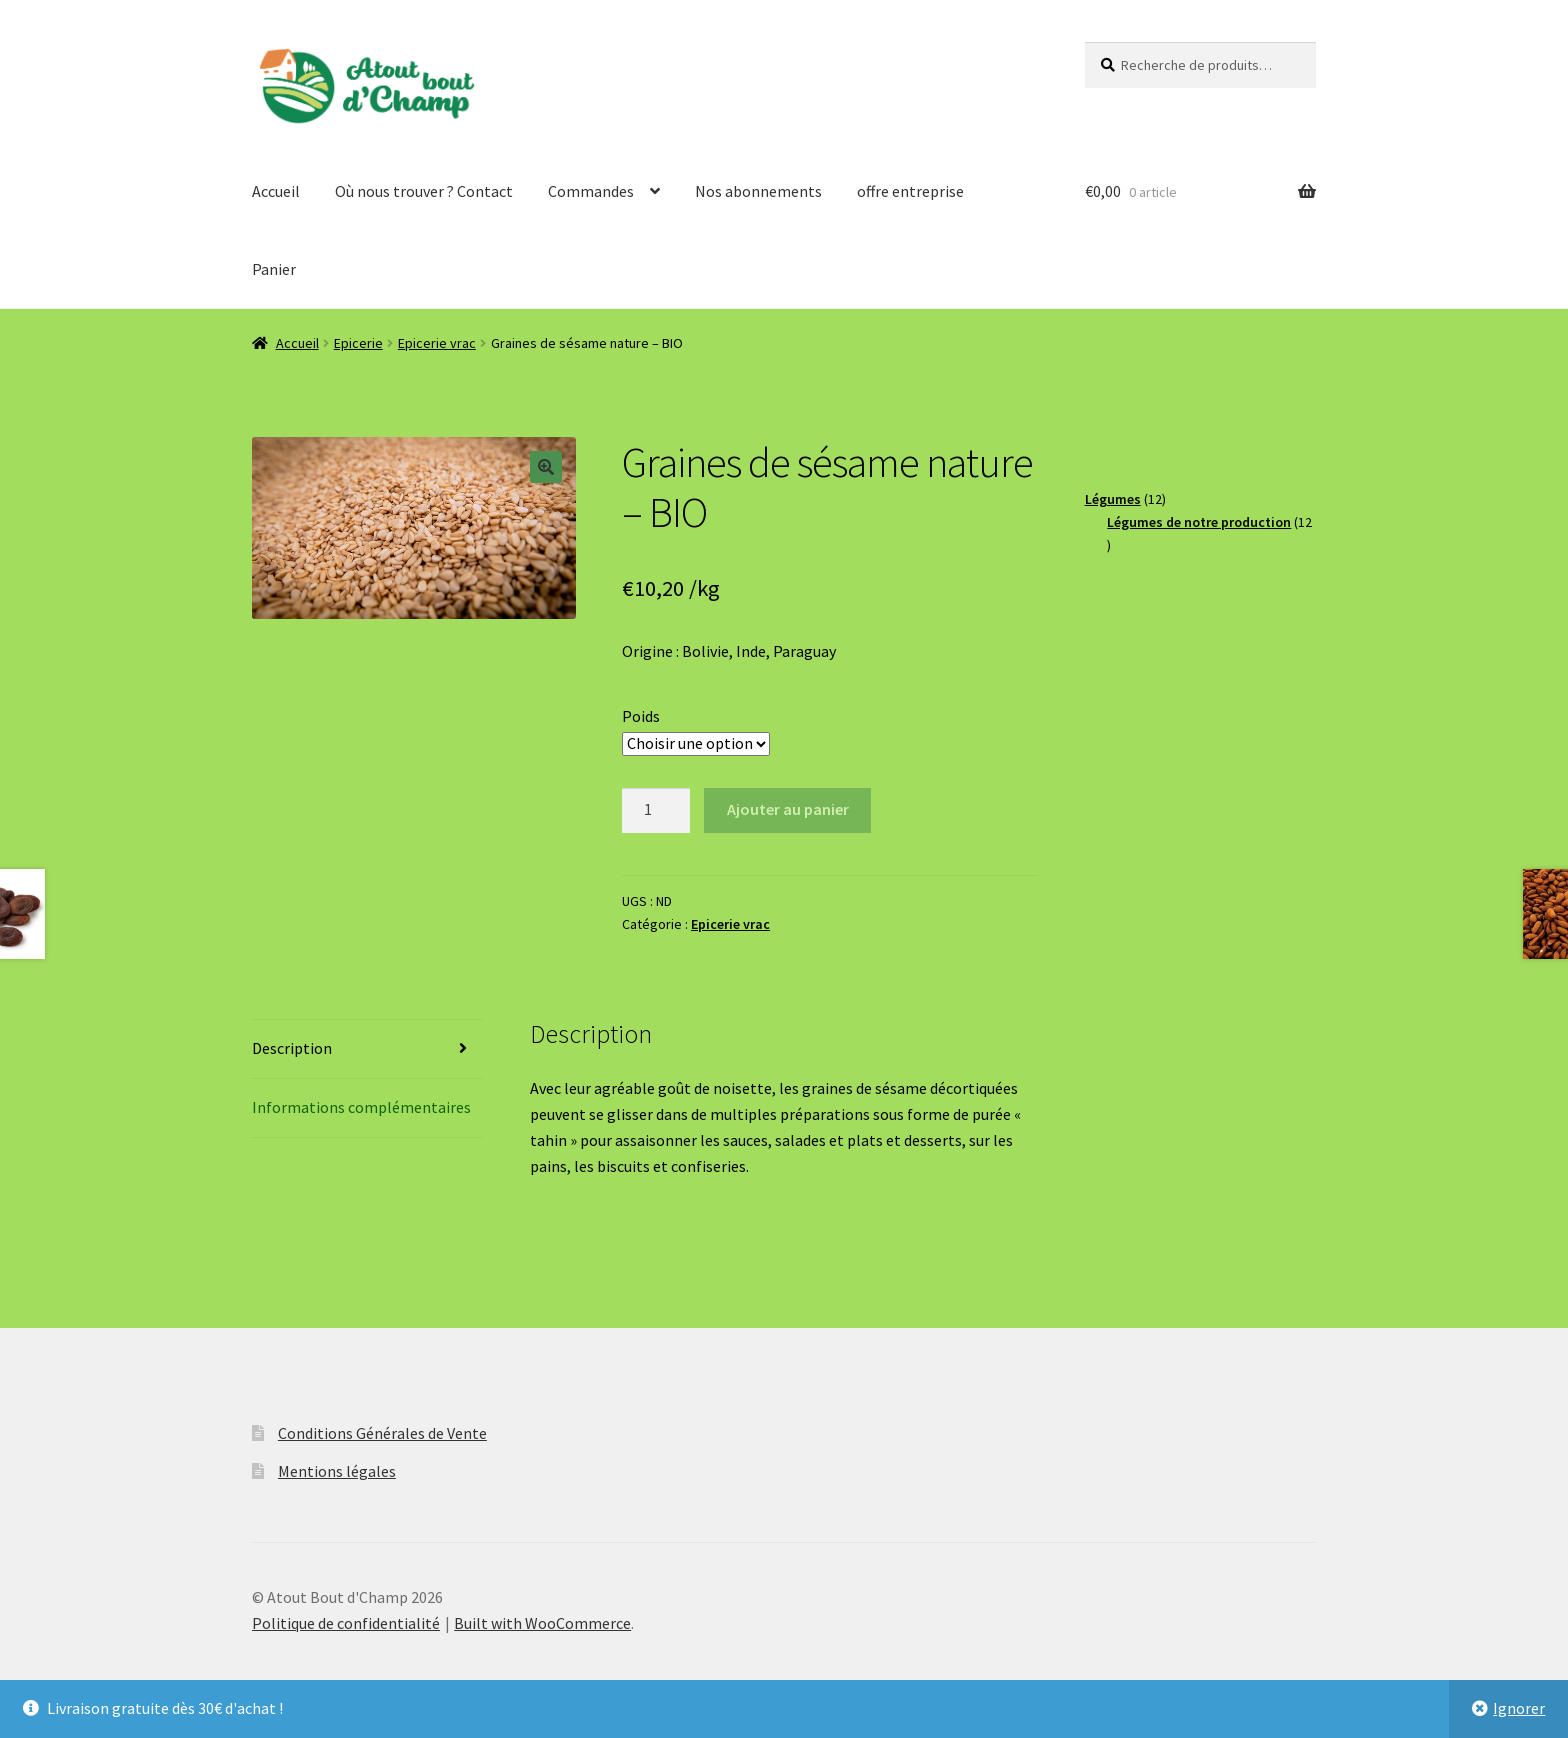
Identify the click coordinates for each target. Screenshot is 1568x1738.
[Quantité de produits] (656, 811)
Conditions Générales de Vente (382, 1433)
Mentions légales (337, 1471)
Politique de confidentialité (346, 1623)
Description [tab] (292, 1048)
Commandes (591, 191)
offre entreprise (910, 191)
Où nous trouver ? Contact (424, 191)
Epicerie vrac (437, 343)
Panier (274, 269)
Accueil (276, 191)
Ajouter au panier (788, 809)
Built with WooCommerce (542, 1623)
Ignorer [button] (1519, 1708)
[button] (546, 467)
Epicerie (358, 343)
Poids (641, 716)
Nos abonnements (758, 191)
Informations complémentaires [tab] (361, 1107)
